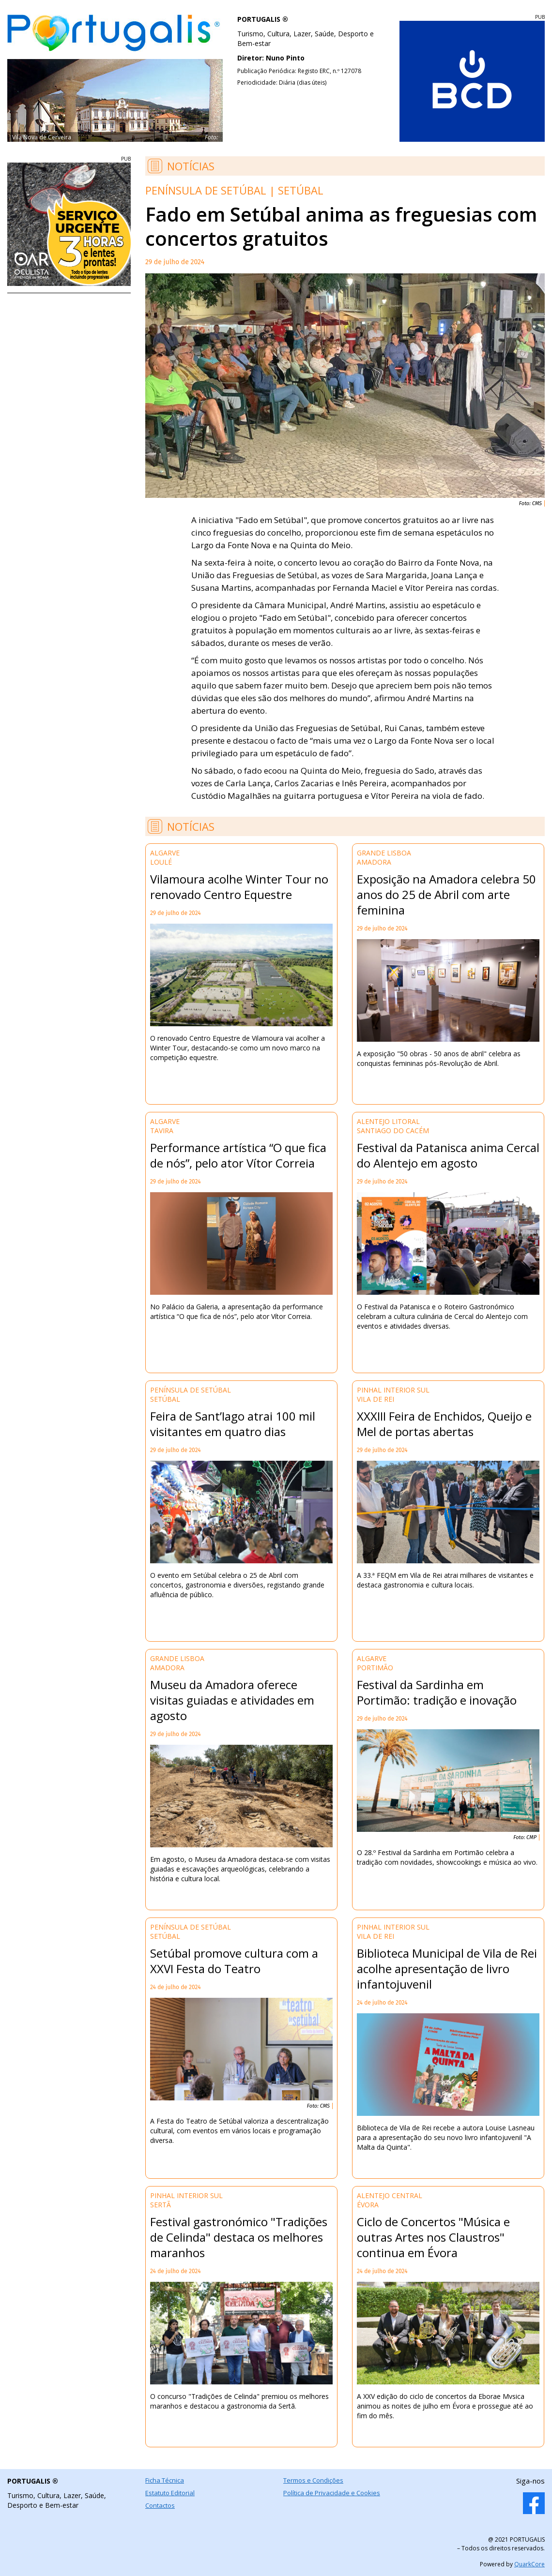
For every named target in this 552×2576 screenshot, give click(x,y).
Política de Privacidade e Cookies (331, 2492)
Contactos (160, 2505)
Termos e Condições (313, 2480)
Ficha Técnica (164, 2480)
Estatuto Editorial (170, 2492)
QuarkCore (529, 2564)
